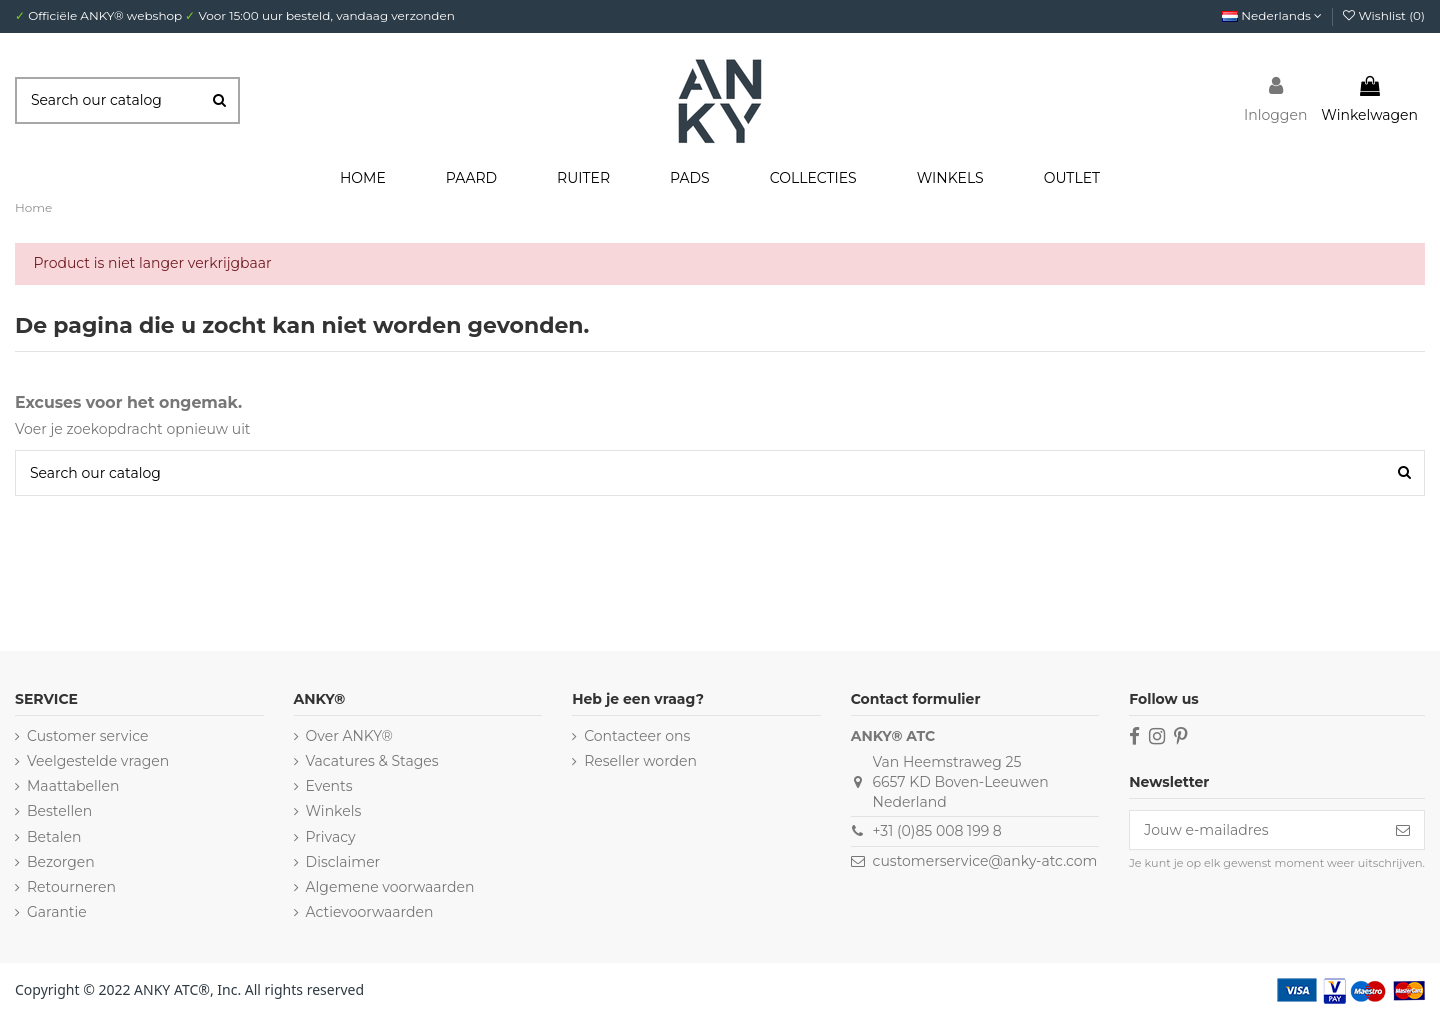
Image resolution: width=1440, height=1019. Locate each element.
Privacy (331, 837)
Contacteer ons (637, 736)
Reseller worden (640, 761)
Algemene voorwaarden (390, 887)
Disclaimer (343, 862)
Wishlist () (1384, 15)
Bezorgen (61, 862)
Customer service (87, 736)
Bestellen (59, 811)
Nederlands (1272, 15)
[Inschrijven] (1403, 830)
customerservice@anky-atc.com (985, 861)
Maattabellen (73, 786)
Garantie (57, 912)
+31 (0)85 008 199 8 (937, 831)
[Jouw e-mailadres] (1256, 830)
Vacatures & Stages (372, 761)
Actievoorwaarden (370, 912)
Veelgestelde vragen (98, 761)
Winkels (334, 811)
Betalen (54, 837)
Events (329, 786)
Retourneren (71, 887)
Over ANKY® (349, 736)
